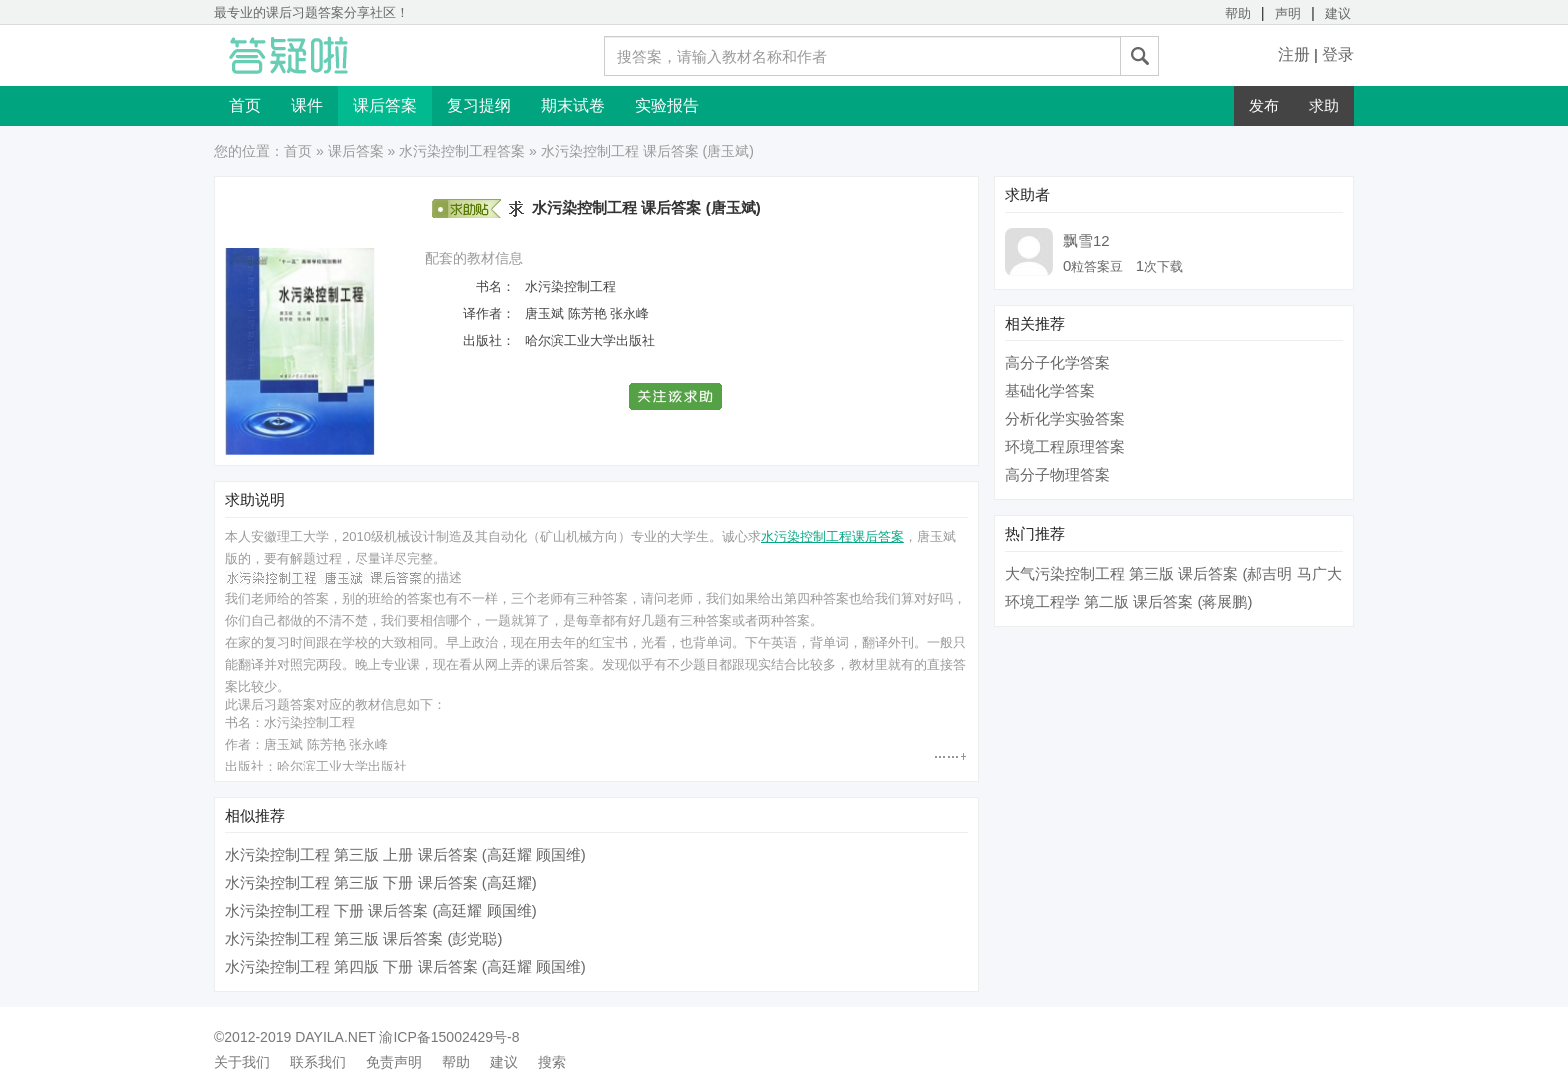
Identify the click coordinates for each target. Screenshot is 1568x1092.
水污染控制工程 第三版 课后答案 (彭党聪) (364, 938)
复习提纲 (479, 105)
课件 (307, 105)
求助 (1324, 105)
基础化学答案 (1050, 390)
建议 (1338, 13)
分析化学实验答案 (1065, 418)
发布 (1264, 105)
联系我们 (318, 1062)
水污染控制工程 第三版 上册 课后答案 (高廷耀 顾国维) (405, 854)
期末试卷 (573, 105)
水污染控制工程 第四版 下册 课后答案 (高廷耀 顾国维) (405, 966)
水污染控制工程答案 (462, 151)
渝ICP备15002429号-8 (449, 1037)
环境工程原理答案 (1065, 446)
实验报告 (667, 105)
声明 (1288, 13)
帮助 (1238, 13)
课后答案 (385, 105)
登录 (1338, 54)
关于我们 (242, 1062)
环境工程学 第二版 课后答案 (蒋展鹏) (1129, 601)
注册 (1294, 54)
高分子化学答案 (1057, 362)
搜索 (552, 1062)
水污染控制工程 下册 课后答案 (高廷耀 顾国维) (381, 910)
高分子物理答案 (1057, 474)
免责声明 (394, 1062)
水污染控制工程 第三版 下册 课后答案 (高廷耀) (381, 882)
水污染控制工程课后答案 (832, 536)
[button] (676, 396)
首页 (245, 105)
